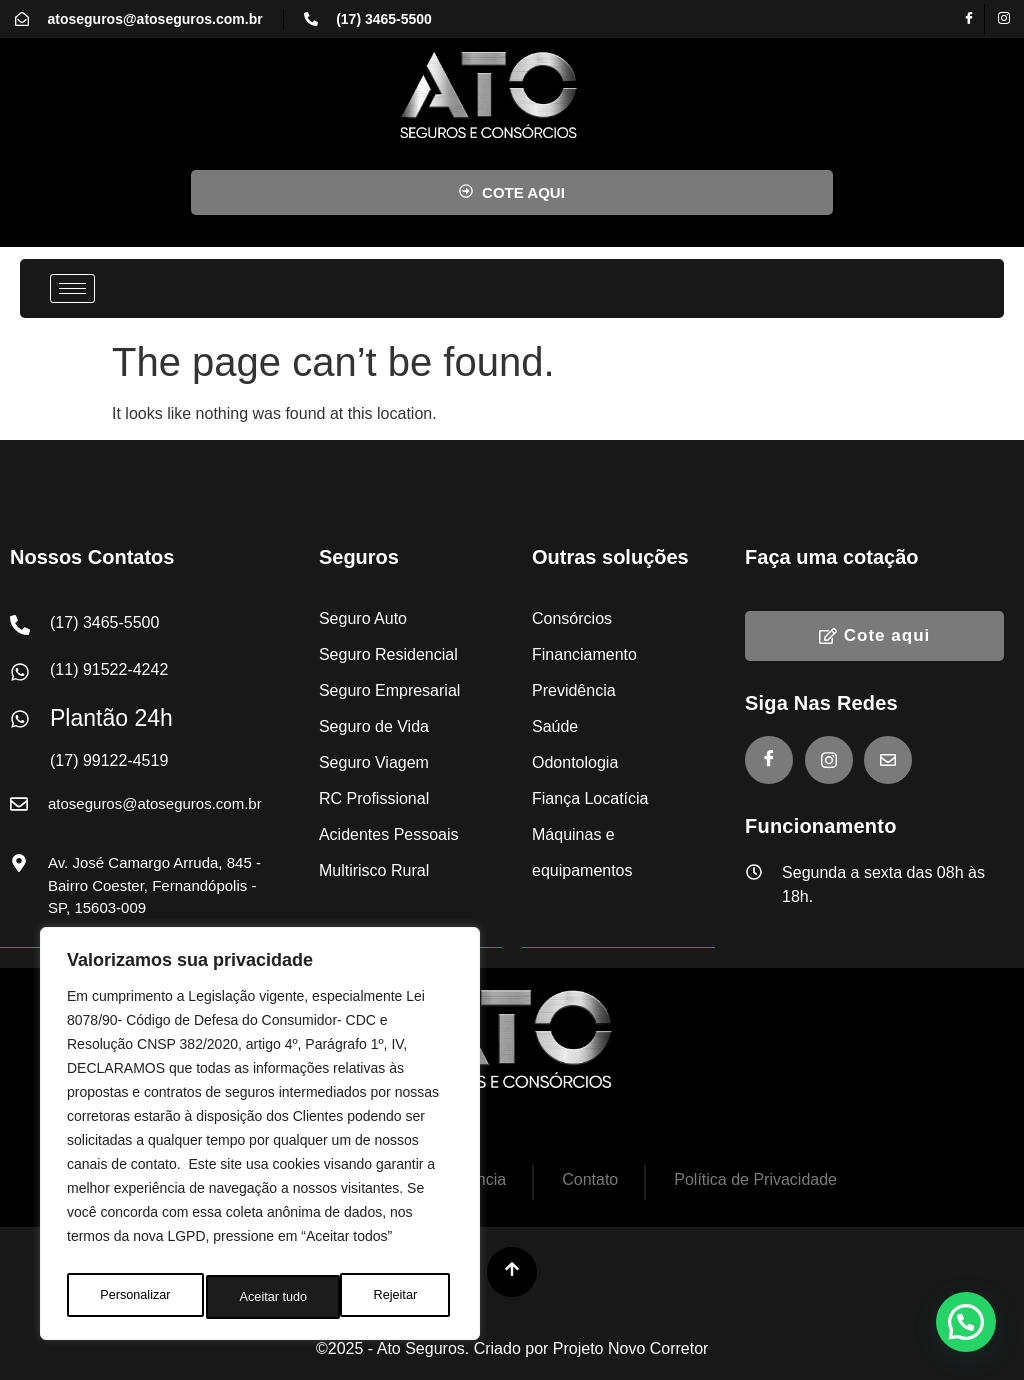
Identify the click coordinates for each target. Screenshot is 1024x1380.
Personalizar (134, 1297)
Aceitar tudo (387, 1297)
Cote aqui (874, 635)
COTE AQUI (512, 193)
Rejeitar (261, 1297)
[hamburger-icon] (72, 288)
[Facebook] (970, 19)
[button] (966, 1322)
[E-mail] (888, 760)
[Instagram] (1004, 19)
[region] (260, 1139)
